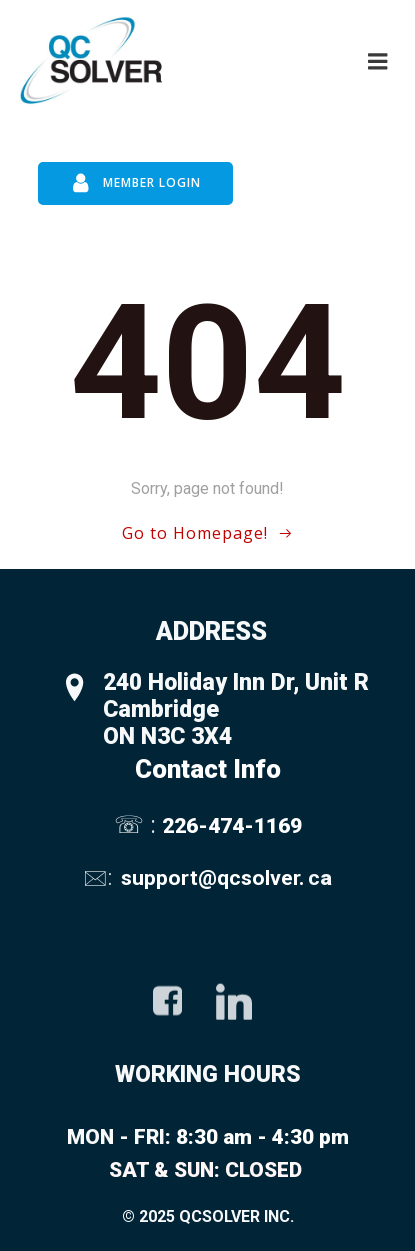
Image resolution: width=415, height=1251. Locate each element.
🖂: (100, 877)
